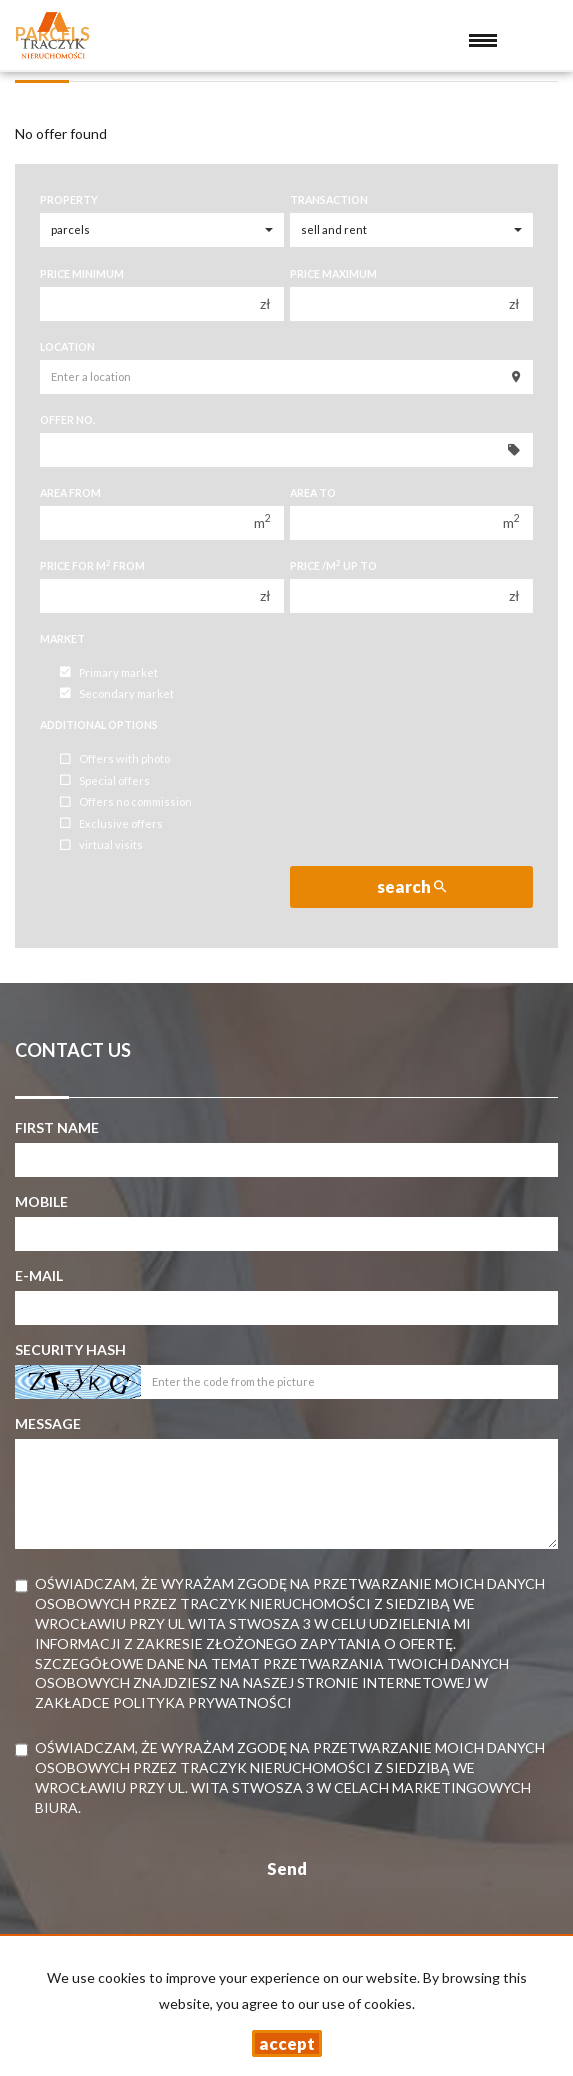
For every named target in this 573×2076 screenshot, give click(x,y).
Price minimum (82, 274)
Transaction (329, 200)
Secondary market (117, 693)
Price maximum (333, 274)
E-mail (39, 1275)
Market (62, 639)
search (411, 886)
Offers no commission (126, 802)
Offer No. (67, 420)
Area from (70, 493)
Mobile (41, 1201)
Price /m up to (333, 565)
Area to (313, 493)
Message (48, 1423)
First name (57, 1127)
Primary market (109, 672)
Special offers (105, 780)
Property (69, 200)
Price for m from (92, 565)
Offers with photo (115, 759)
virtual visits (101, 845)
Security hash (70, 1349)
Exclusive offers (111, 823)
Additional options (99, 725)
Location (67, 347)
